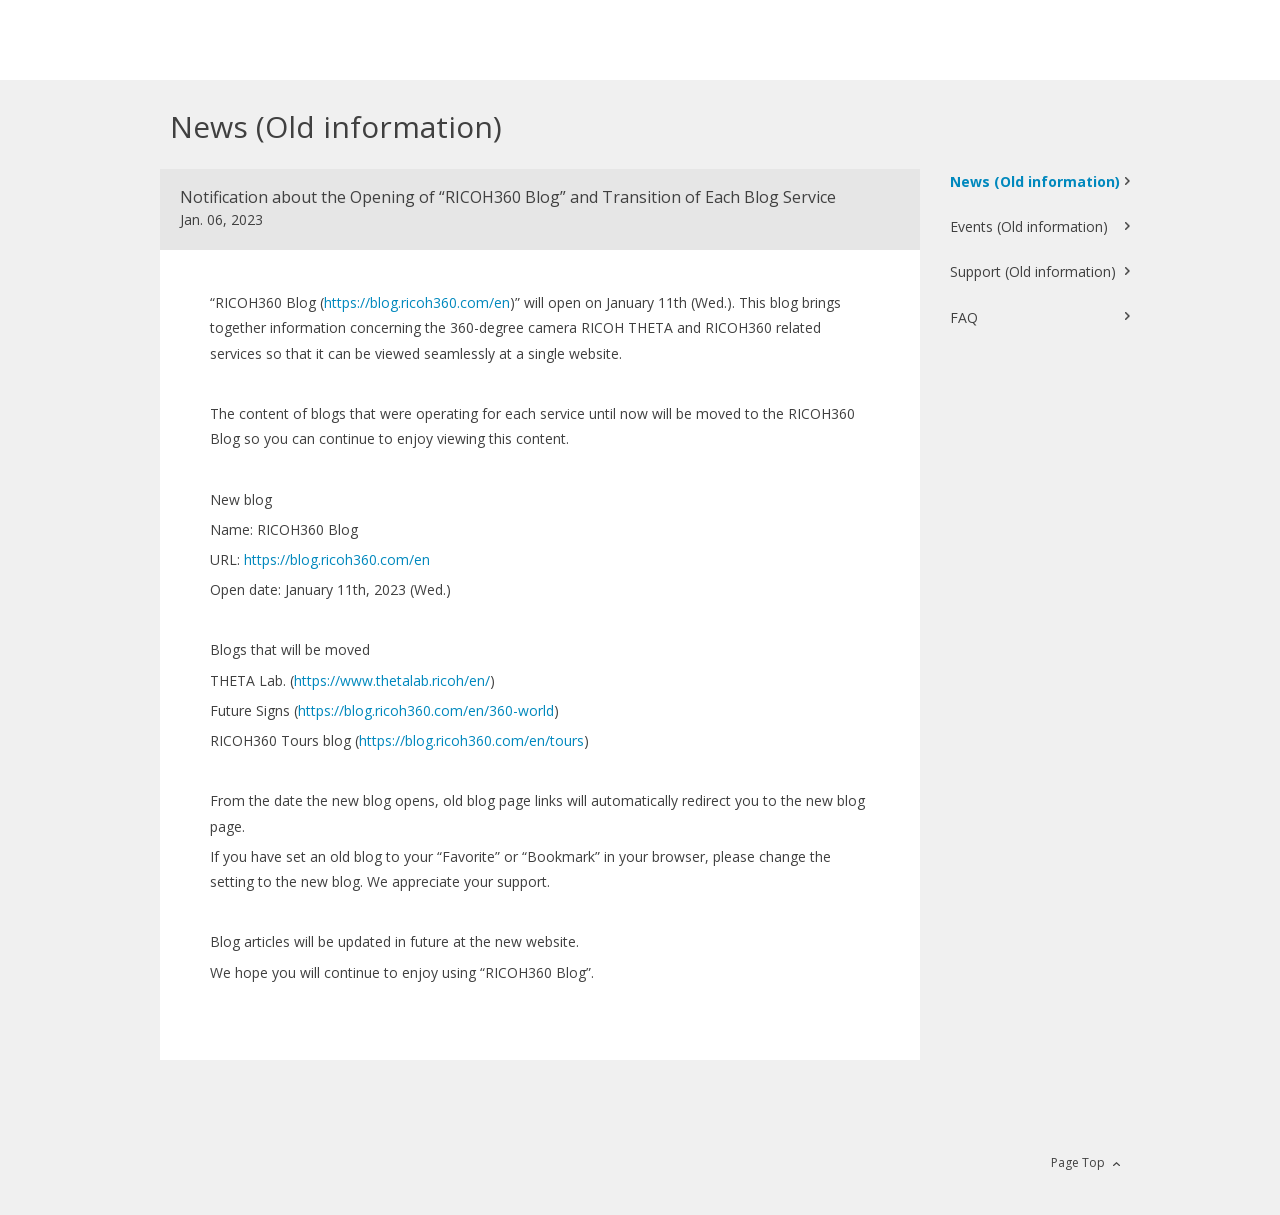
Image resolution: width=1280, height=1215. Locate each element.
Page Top (1078, 1162)
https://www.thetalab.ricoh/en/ (392, 680)
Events (1029, 226)
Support (1033, 271)
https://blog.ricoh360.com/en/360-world (426, 710)
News (1035, 181)
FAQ (964, 317)
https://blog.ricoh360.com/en (417, 302)
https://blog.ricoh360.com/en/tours (471, 740)
